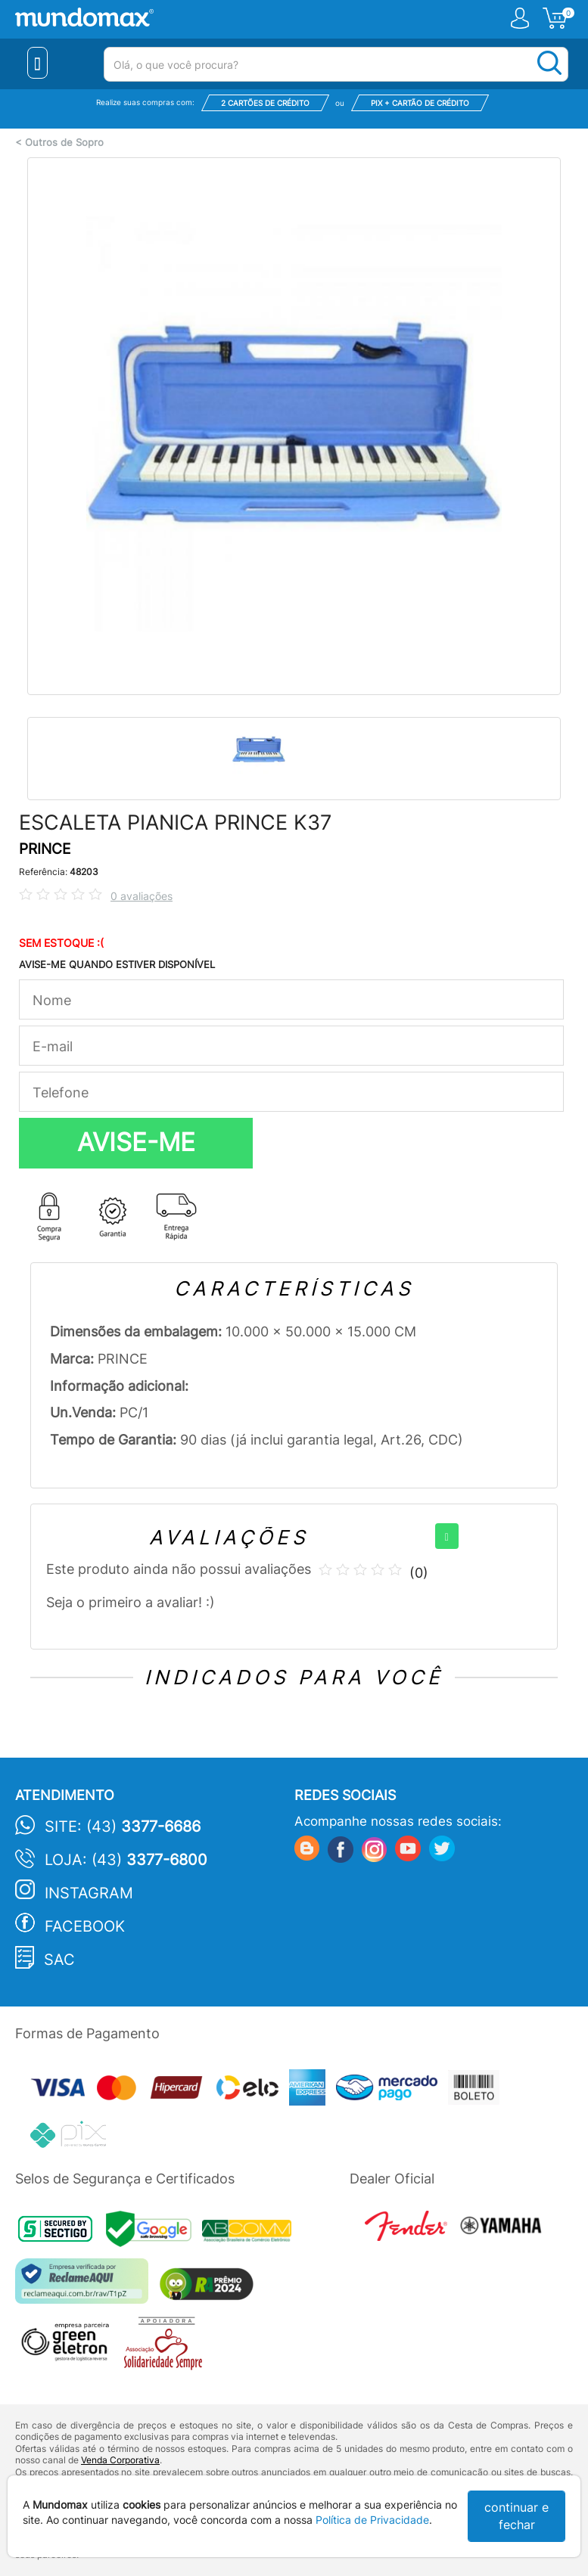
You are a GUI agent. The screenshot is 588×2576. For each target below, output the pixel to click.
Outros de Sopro (64, 142)
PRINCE (44, 849)
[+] (447, 1536)
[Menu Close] (37, 63)
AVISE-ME (136, 1142)
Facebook (85, 1926)
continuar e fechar (516, 2516)
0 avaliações (141, 895)
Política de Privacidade (372, 2519)
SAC (59, 1960)
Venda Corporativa (120, 2460)
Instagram (89, 1893)
